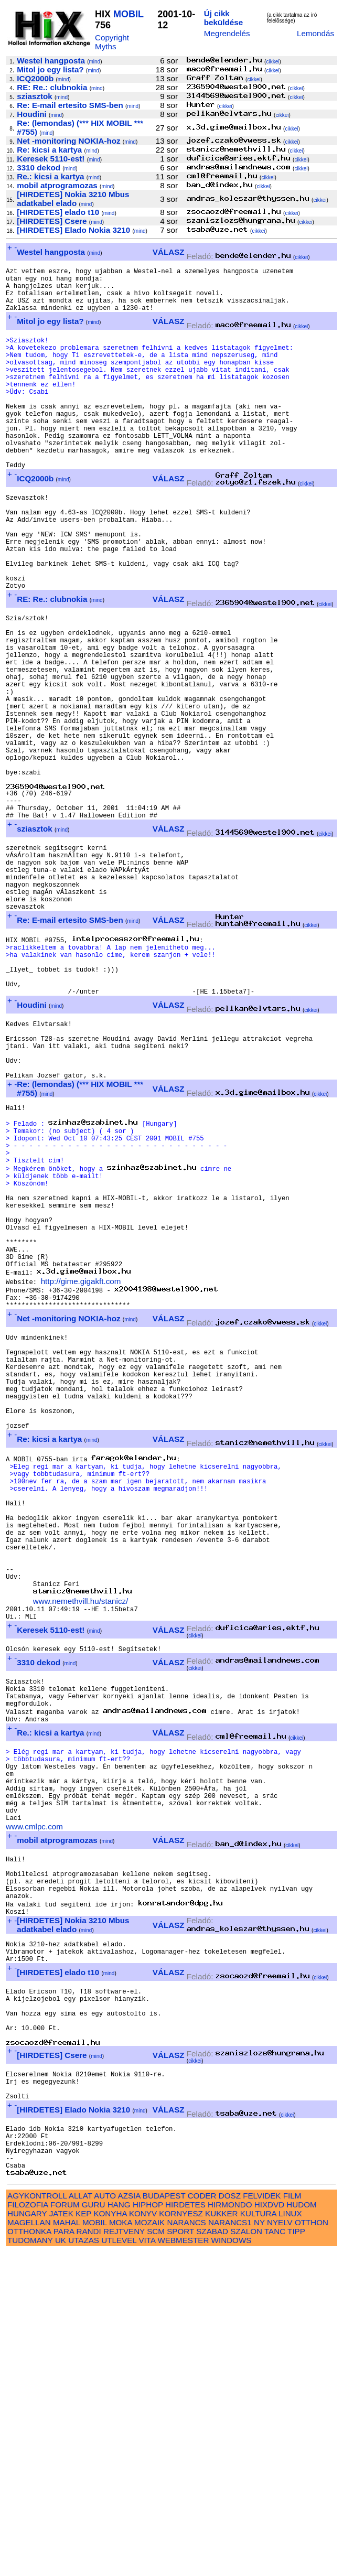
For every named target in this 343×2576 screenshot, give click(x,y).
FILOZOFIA (27, 2528)
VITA (146, 2564)
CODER (202, 2519)
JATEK (61, 2537)
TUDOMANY (30, 2564)
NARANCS (186, 2546)
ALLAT (80, 2519)
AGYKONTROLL (37, 2519)
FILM (292, 2519)
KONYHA (109, 2537)
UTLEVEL (118, 2564)
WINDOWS (231, 2564)
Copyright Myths (112, 42)
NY (259, 2546)
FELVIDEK (262, 2519)
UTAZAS (83, 2564)
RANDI (88, 2555)
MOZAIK (149, 2546)
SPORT (180, 2555)
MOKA (120, 2546)
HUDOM (301, 2528)
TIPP (296, 2555)
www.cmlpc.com (34, 2099)
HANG (119, 2528)
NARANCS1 (230, 2546)
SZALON (246, 2555)
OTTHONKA (29, 2555)
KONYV (143, 2537)
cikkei (272, 61)
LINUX (290, 2537)
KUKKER (221, 2537)
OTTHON (311, 2546)
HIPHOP (148, 2528)
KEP (83, 2537)
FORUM (65, 2528)
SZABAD (212, 2555)
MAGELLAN (29, 2546)
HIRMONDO (230, 2528)
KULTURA (258, 2537)
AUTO (105, 2519)
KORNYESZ (181, 2537)
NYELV (280, 2546)
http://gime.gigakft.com (81, 1465)
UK (60, 2564)
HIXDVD (269, 2528)
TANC (274, 2555)
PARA (63, 2555)
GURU (93, 2528)
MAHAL (66, 2546)
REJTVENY (124, 2555)
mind (94, 61)
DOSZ (230, 2519)
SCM (156, 2555)
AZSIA (129, 2519)
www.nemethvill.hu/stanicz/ (80, 1840)
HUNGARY (27, 2537)
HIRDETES (185, 2528)
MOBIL (128, 14)
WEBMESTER (183, 2564)
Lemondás (315, 33)
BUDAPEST (164, 2519)
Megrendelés (227, 33)
